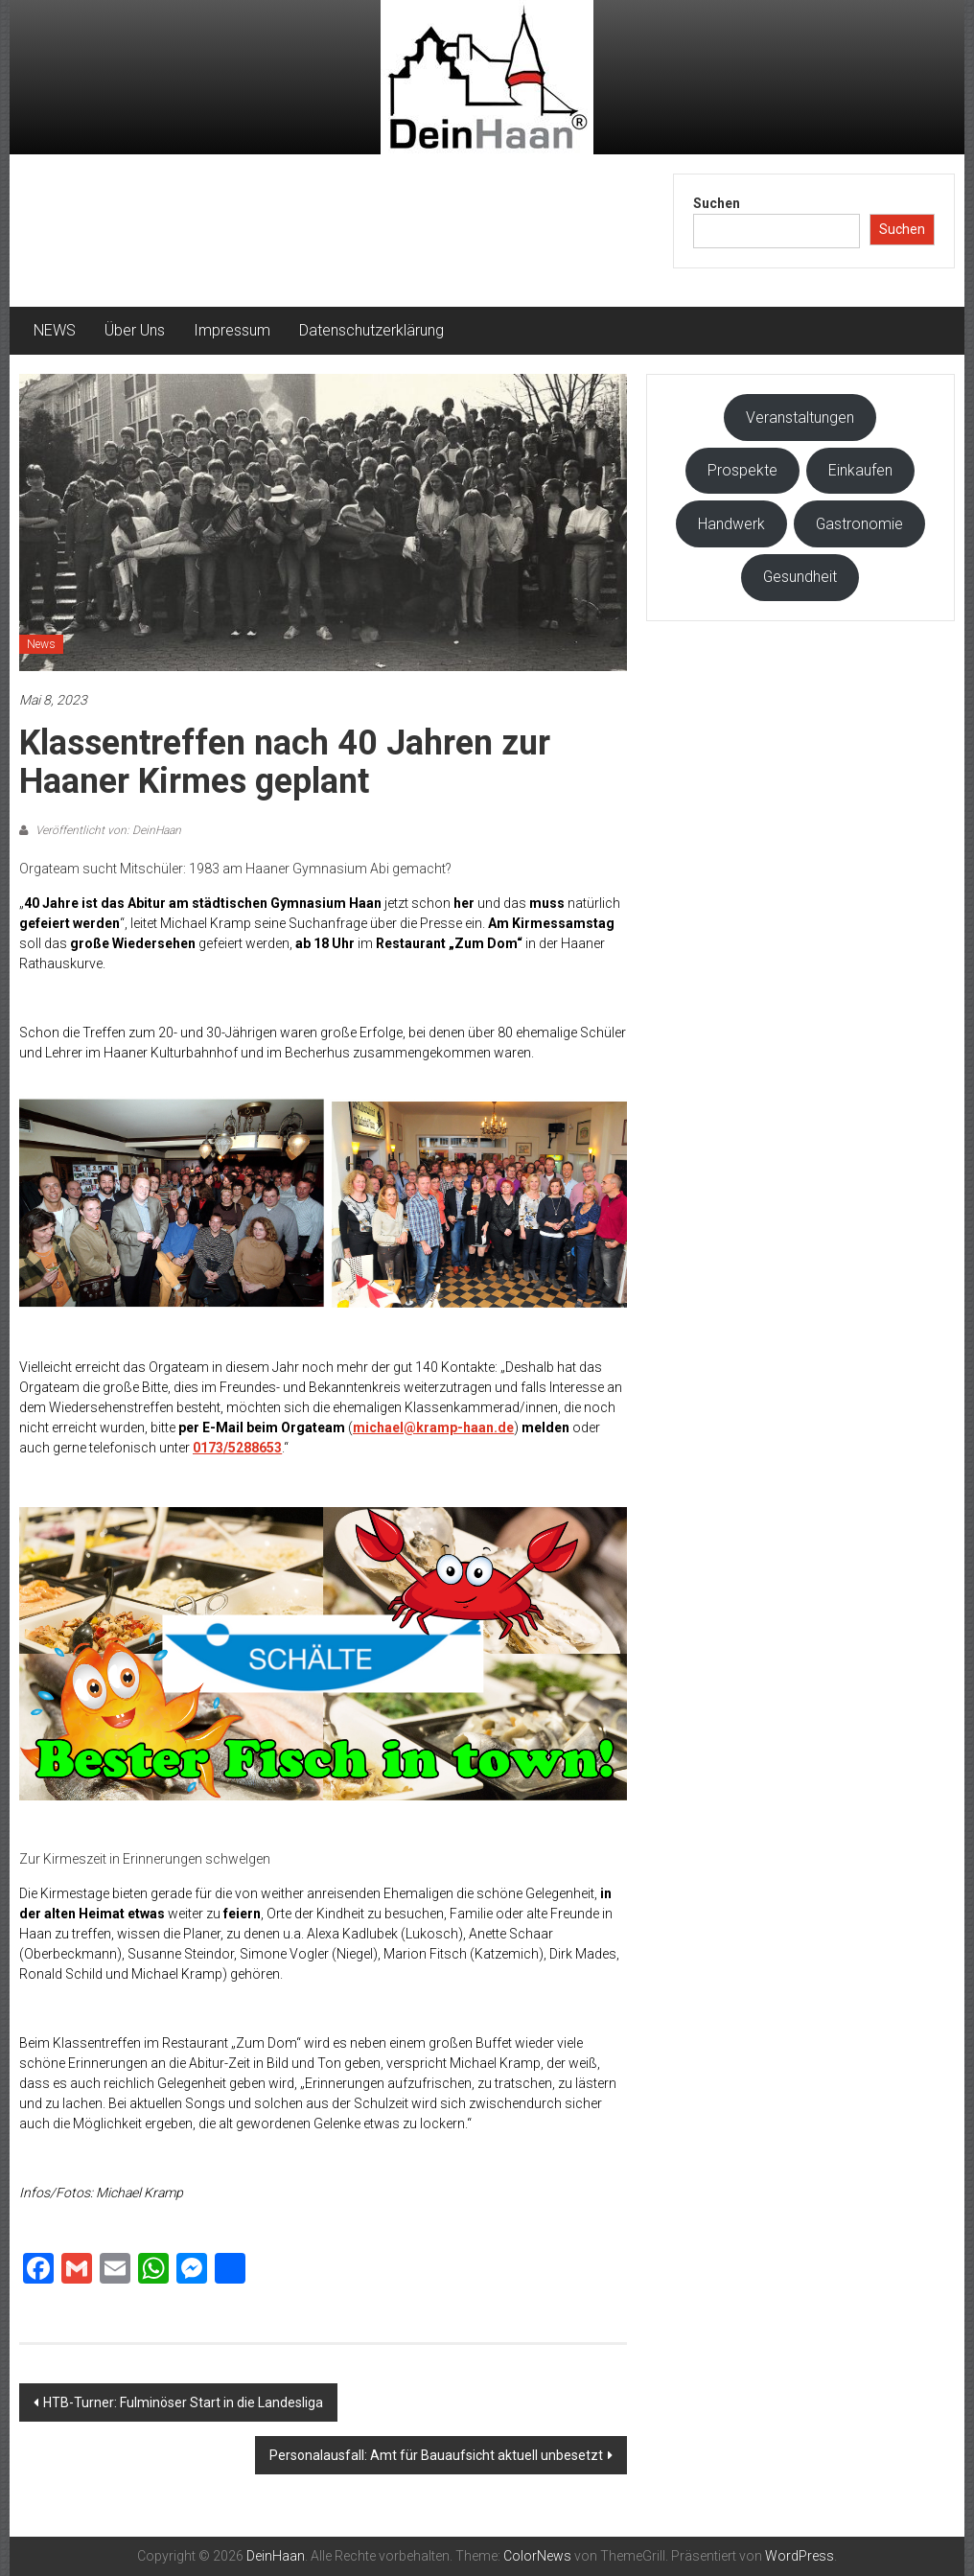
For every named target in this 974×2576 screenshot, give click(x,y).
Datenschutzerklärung (371, 330)
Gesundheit (800, 577)
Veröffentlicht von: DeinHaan (107, 830)
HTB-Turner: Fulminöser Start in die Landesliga (183, 2402)
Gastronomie (859, 524)
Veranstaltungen (800, 417)
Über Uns (134, 330)
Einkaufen (860, 470)
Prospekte (742, 470)
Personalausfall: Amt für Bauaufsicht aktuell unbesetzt (436, 2455)
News (41, 644)
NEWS (55, 330)
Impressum (232, 330)
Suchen (716, 203)
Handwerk (731, 524)
